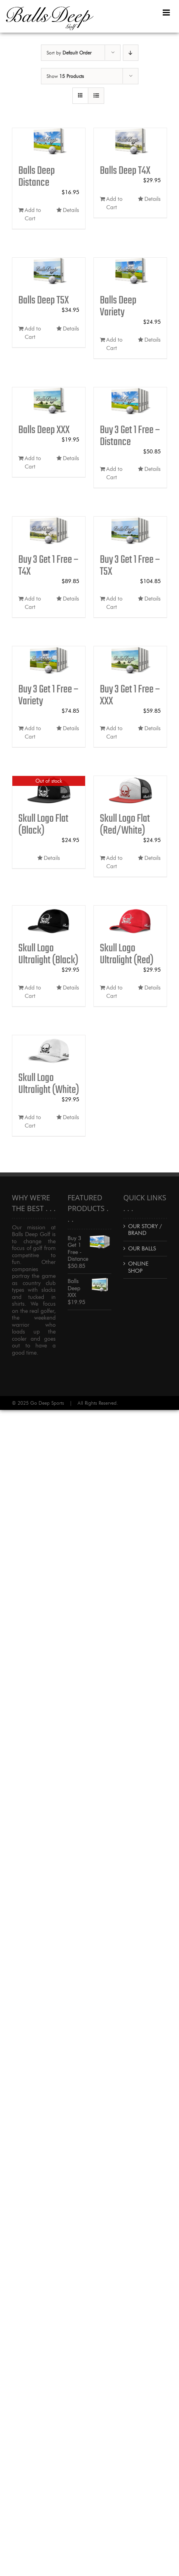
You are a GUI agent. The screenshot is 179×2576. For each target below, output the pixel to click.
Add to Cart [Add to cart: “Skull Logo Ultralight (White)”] (33, 1121)
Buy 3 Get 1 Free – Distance (130, 436)
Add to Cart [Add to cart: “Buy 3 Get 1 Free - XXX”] (114, 732)
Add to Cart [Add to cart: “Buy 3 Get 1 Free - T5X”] (114, 602)
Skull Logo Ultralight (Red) (127, 954)
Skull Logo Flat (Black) (43, 824)
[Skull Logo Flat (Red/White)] (130, 790)
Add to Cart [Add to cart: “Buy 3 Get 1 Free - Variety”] (33, 732)
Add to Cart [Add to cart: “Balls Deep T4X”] (114, 203)
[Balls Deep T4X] (130, 142)
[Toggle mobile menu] (167, 12)
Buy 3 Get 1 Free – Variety (48, 695)
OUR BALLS (142, 1248)
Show (65, 76)
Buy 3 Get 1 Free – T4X (48, 565)
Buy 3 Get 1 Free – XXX (130, 695)
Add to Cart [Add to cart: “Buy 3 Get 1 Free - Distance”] (114, 473)
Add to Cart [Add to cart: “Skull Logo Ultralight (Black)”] (33, 991)
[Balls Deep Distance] (48, 142)
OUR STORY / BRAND (145, 1230)
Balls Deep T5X (43, 300)
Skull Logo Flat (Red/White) (125, 824)
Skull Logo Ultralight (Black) (48, 954)
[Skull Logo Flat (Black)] (48, 790)
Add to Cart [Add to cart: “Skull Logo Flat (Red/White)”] (114, 862)
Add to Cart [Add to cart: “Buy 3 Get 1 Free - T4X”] (33, 602)
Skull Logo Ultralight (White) (48, 1083)
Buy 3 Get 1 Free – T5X (130, 565)
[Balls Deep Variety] (130, 272)
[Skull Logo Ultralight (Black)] (48, 920)
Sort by (69, 53)
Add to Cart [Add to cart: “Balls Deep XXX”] (33, 462)
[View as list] (96, 95)
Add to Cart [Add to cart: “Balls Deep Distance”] (33, 214)
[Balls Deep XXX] (48, 401)
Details (71, 210)
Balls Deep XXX (44, 430)
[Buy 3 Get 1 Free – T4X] (48, 531)
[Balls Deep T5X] (48, 272)
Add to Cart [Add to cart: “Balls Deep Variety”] (114, 344)
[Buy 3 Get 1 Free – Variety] (48, 660)
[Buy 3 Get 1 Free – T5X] (130, 531)
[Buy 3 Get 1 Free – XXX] (130, 660)
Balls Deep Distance (36, 176)
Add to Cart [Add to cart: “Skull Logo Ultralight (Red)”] (114, 991)
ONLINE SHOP (138, 1267)
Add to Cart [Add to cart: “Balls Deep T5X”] (33, 332)
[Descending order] (130, 53)
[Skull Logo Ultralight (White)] (48, 1049)
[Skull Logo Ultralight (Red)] (130, 920)
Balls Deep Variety (118, 306)
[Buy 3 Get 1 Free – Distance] (130, 401)
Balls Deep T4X (125, 170)
